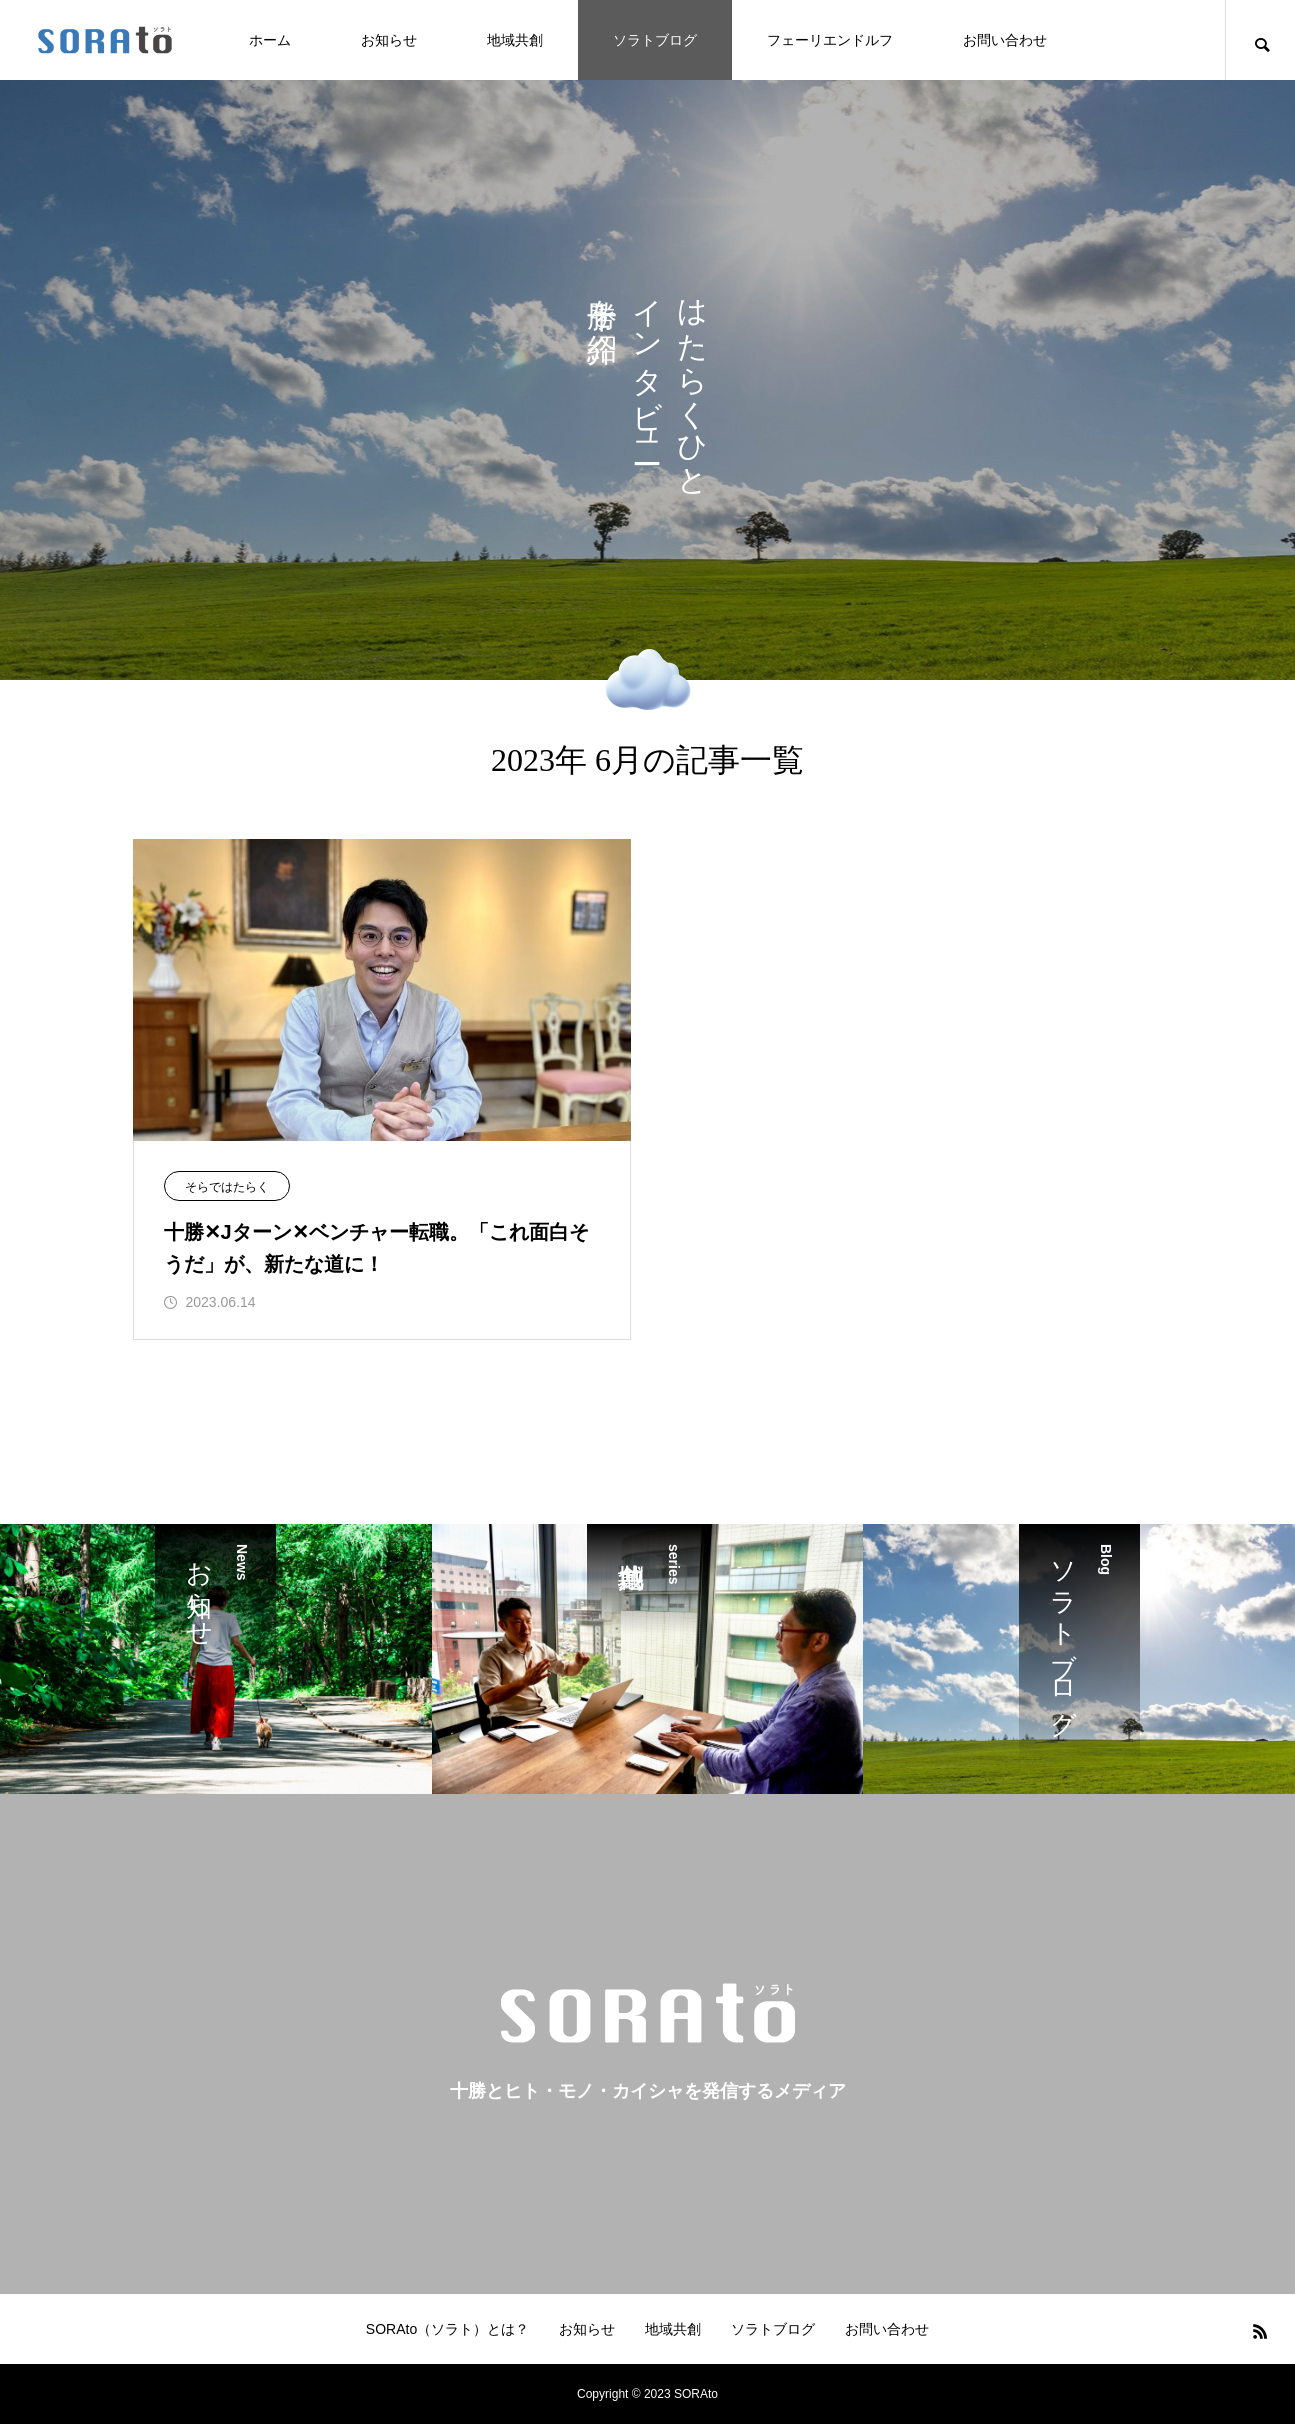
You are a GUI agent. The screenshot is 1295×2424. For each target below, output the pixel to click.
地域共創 (515, 40)
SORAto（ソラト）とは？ (447, 2329)
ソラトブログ (655, 40)
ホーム (270, 40)
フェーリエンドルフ (830, 40)
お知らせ (389, 40)
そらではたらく (227, 1187)
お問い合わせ (1005, 40)
